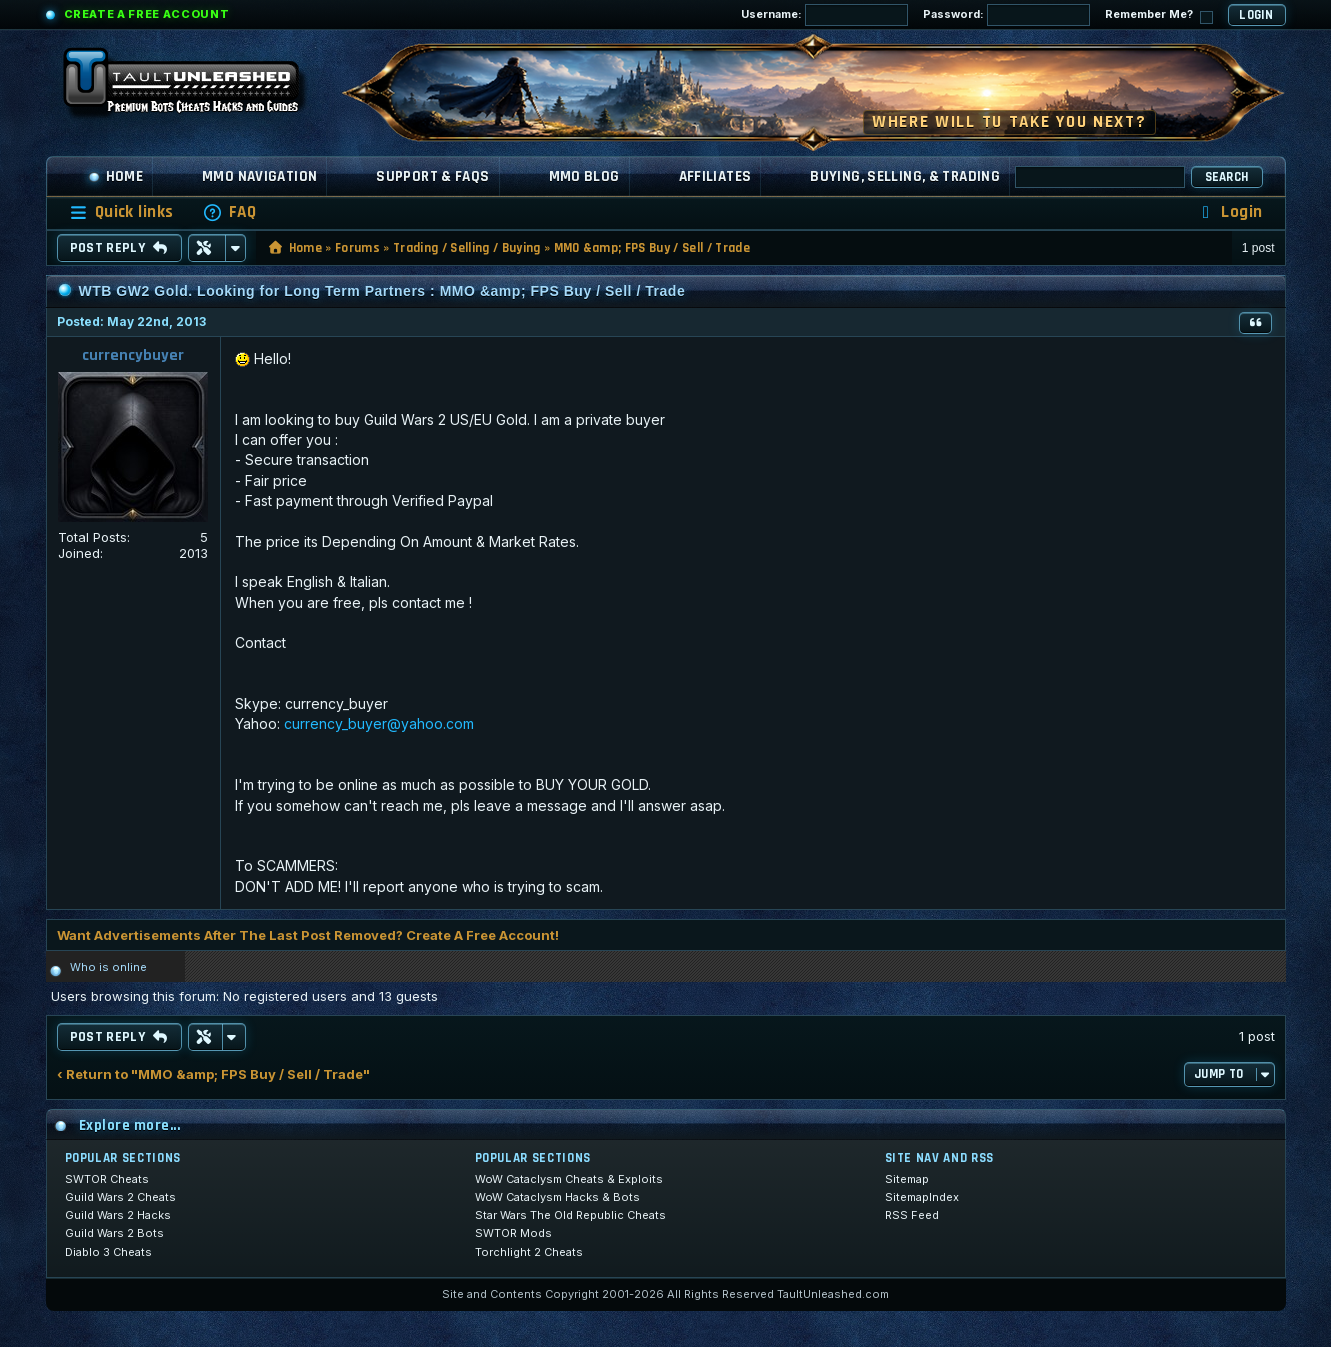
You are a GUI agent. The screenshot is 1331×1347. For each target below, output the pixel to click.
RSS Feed (912, 1215)
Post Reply (119, 248)
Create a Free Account (147, 14)
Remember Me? (1159, 15)
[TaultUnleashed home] (196, 87)
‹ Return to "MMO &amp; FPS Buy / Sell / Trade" (213, 1074)
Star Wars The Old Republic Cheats (570, 1215)
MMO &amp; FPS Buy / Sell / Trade (652, 248)
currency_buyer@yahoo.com (379, 723)
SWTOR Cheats (107, 1179)
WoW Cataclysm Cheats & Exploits (569, 1179)
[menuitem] (229, 212)
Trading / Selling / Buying (466, 248)
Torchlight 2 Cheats (529, 1252)
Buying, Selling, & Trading (905, 176)
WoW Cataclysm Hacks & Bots (557, 1197)
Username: (824, 15)
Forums (357, 248)
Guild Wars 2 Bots (114, 1233)
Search (1227, 177)
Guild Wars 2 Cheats (120, 1197)
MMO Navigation (259, 176)
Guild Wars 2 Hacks (118, 1215)
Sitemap (907, 1179)
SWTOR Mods (513, 1233)
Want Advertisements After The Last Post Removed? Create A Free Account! (308, 935)
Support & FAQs (432, 176)
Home (116, 176)
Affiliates (715, 176)
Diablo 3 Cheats (108, 1252)
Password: (1006, 15)
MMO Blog (584, 176)
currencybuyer (133, 355)
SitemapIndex (922, 1197)
